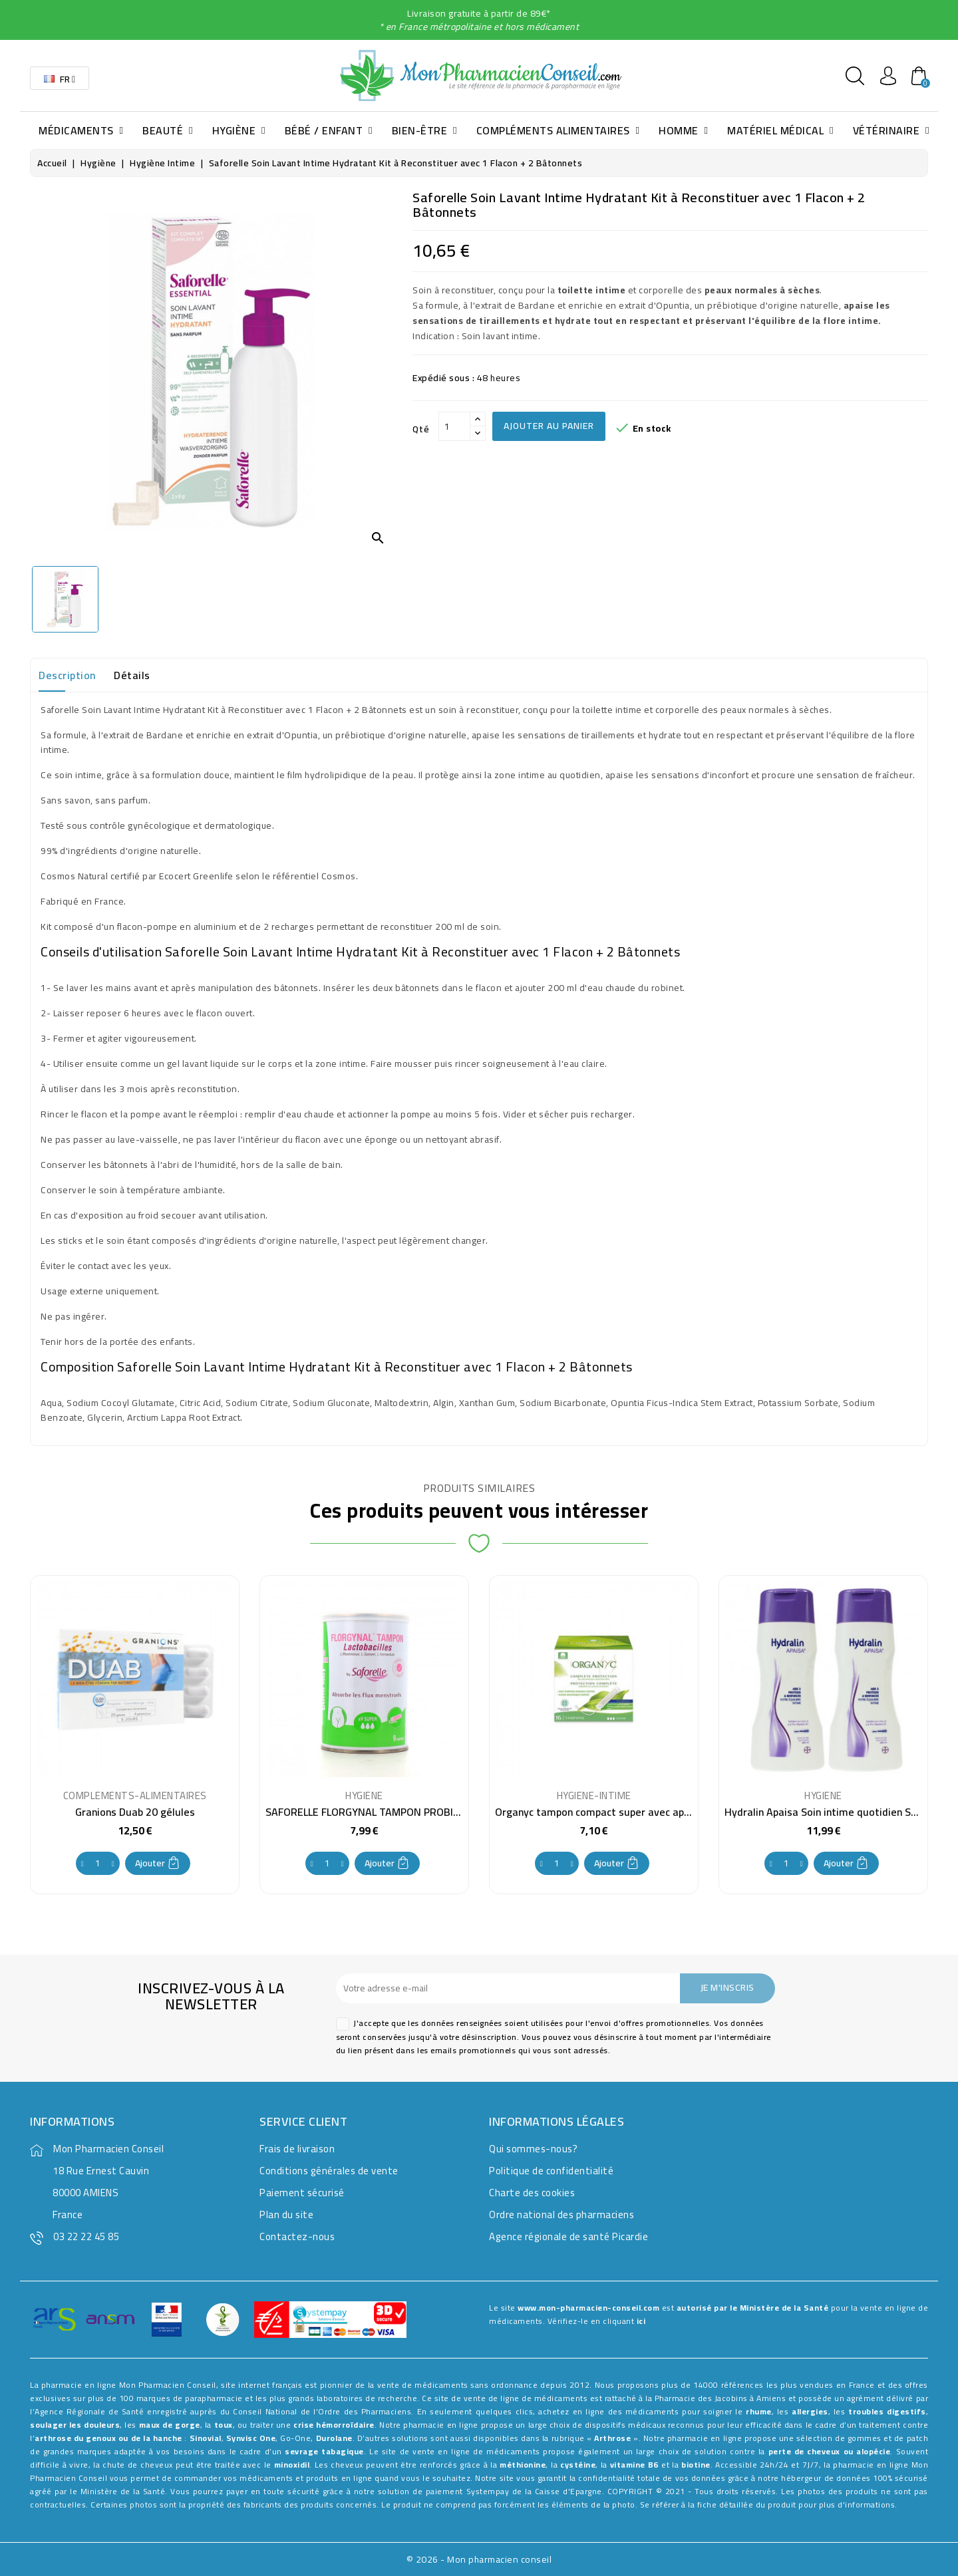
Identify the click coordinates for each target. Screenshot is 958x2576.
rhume (759, 2411)
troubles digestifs (886, 2411)
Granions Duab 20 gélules (135, 1812)
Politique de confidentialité (551, 2170)
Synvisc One (251, 2438)
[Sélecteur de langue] (59, 78)
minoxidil (292, 2464)
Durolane (334, 2438)
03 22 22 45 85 (86, 2236)
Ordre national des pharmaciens (561, 2214)
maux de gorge (169, 2424)
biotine (696, 2464)
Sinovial (206, 2438)
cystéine (577, 2464)
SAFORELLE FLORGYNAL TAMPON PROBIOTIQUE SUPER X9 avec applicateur (442, 1812)
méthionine (523, 2464)
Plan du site (286, 2214)
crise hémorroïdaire (334, 2424)
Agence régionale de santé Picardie (568, 2236)
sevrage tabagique (324, 2451)
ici (641, 2321)
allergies (810, 2411)
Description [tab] (67, 675)
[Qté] (454, 426)
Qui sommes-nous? (533, 2148)
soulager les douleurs (75, 2424)
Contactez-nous (297, 2236)
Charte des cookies (532, 2192)
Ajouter (157, 1863)
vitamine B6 (634, 2464)
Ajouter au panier (549, 425)
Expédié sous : (443, 377)
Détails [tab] (132, 675)
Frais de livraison (297, 2148)
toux (223, 2424)
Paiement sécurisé (302, 2192)
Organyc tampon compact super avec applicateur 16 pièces (634, 1812)
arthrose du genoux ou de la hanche (108, 2438)
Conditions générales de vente (329, 2170)
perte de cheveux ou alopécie (829, 2451)
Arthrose (612, 2438)
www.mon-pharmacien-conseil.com (588, 2307)
